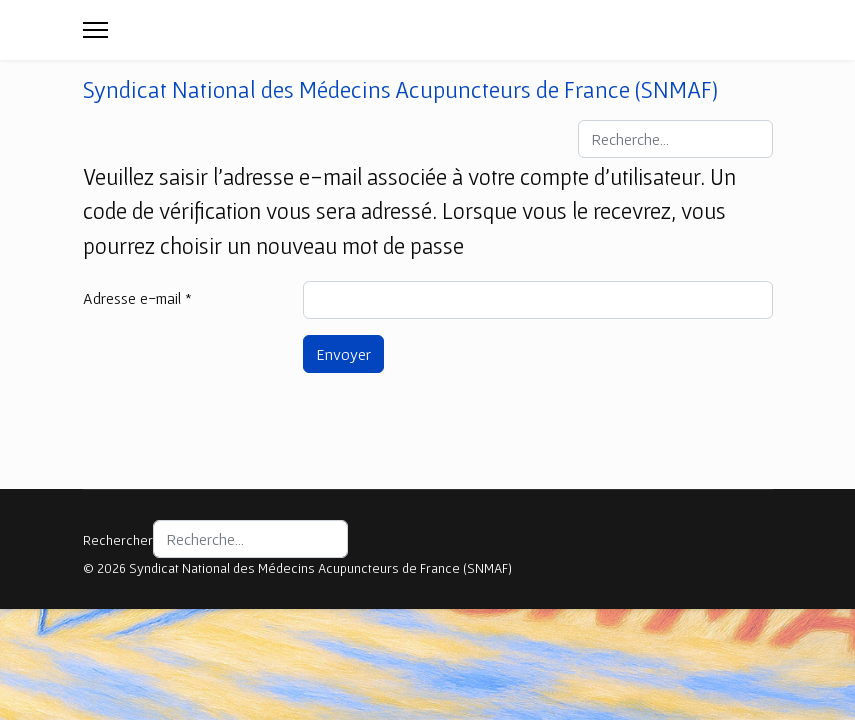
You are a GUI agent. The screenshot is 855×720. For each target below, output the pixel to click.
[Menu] (95, 30)
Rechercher (118, 540)
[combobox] (675, 139)
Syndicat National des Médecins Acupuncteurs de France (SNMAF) (400, 90)
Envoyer (343, 354)
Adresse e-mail (137, 298)
